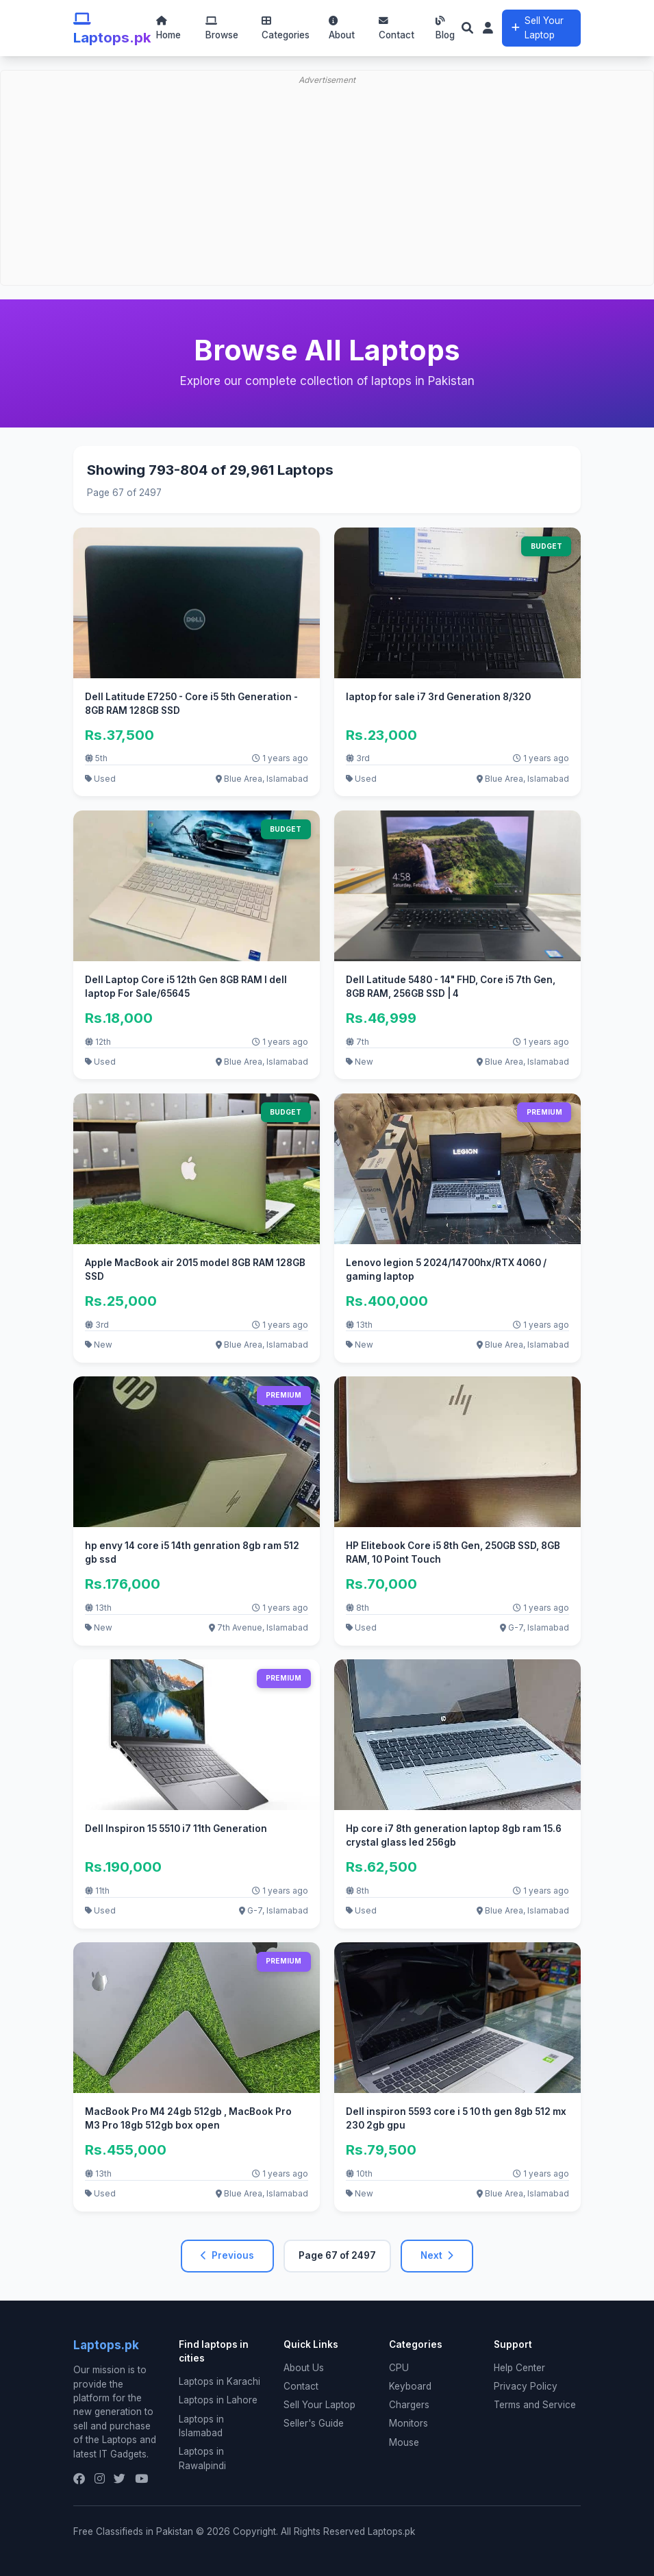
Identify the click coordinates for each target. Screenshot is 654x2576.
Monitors (408, 2423)
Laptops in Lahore (218, 2399)
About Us (304, 2367)
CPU (399, 2367)
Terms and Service (535, 2404)
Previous (227, 2255)
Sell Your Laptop (538, 27)
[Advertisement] (327, 141)
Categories (286, 28)
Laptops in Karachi (219, 2381)
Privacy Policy (525, 2386)
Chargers (409, 2404)
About (342, 28)
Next (436, 2255)
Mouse (404, 2442)
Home (168, 28)
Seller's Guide (314, 2423)
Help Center (519, 2367)
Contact (396, 28)
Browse (221, 28)
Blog (445, 28)
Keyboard (410, 2386)
